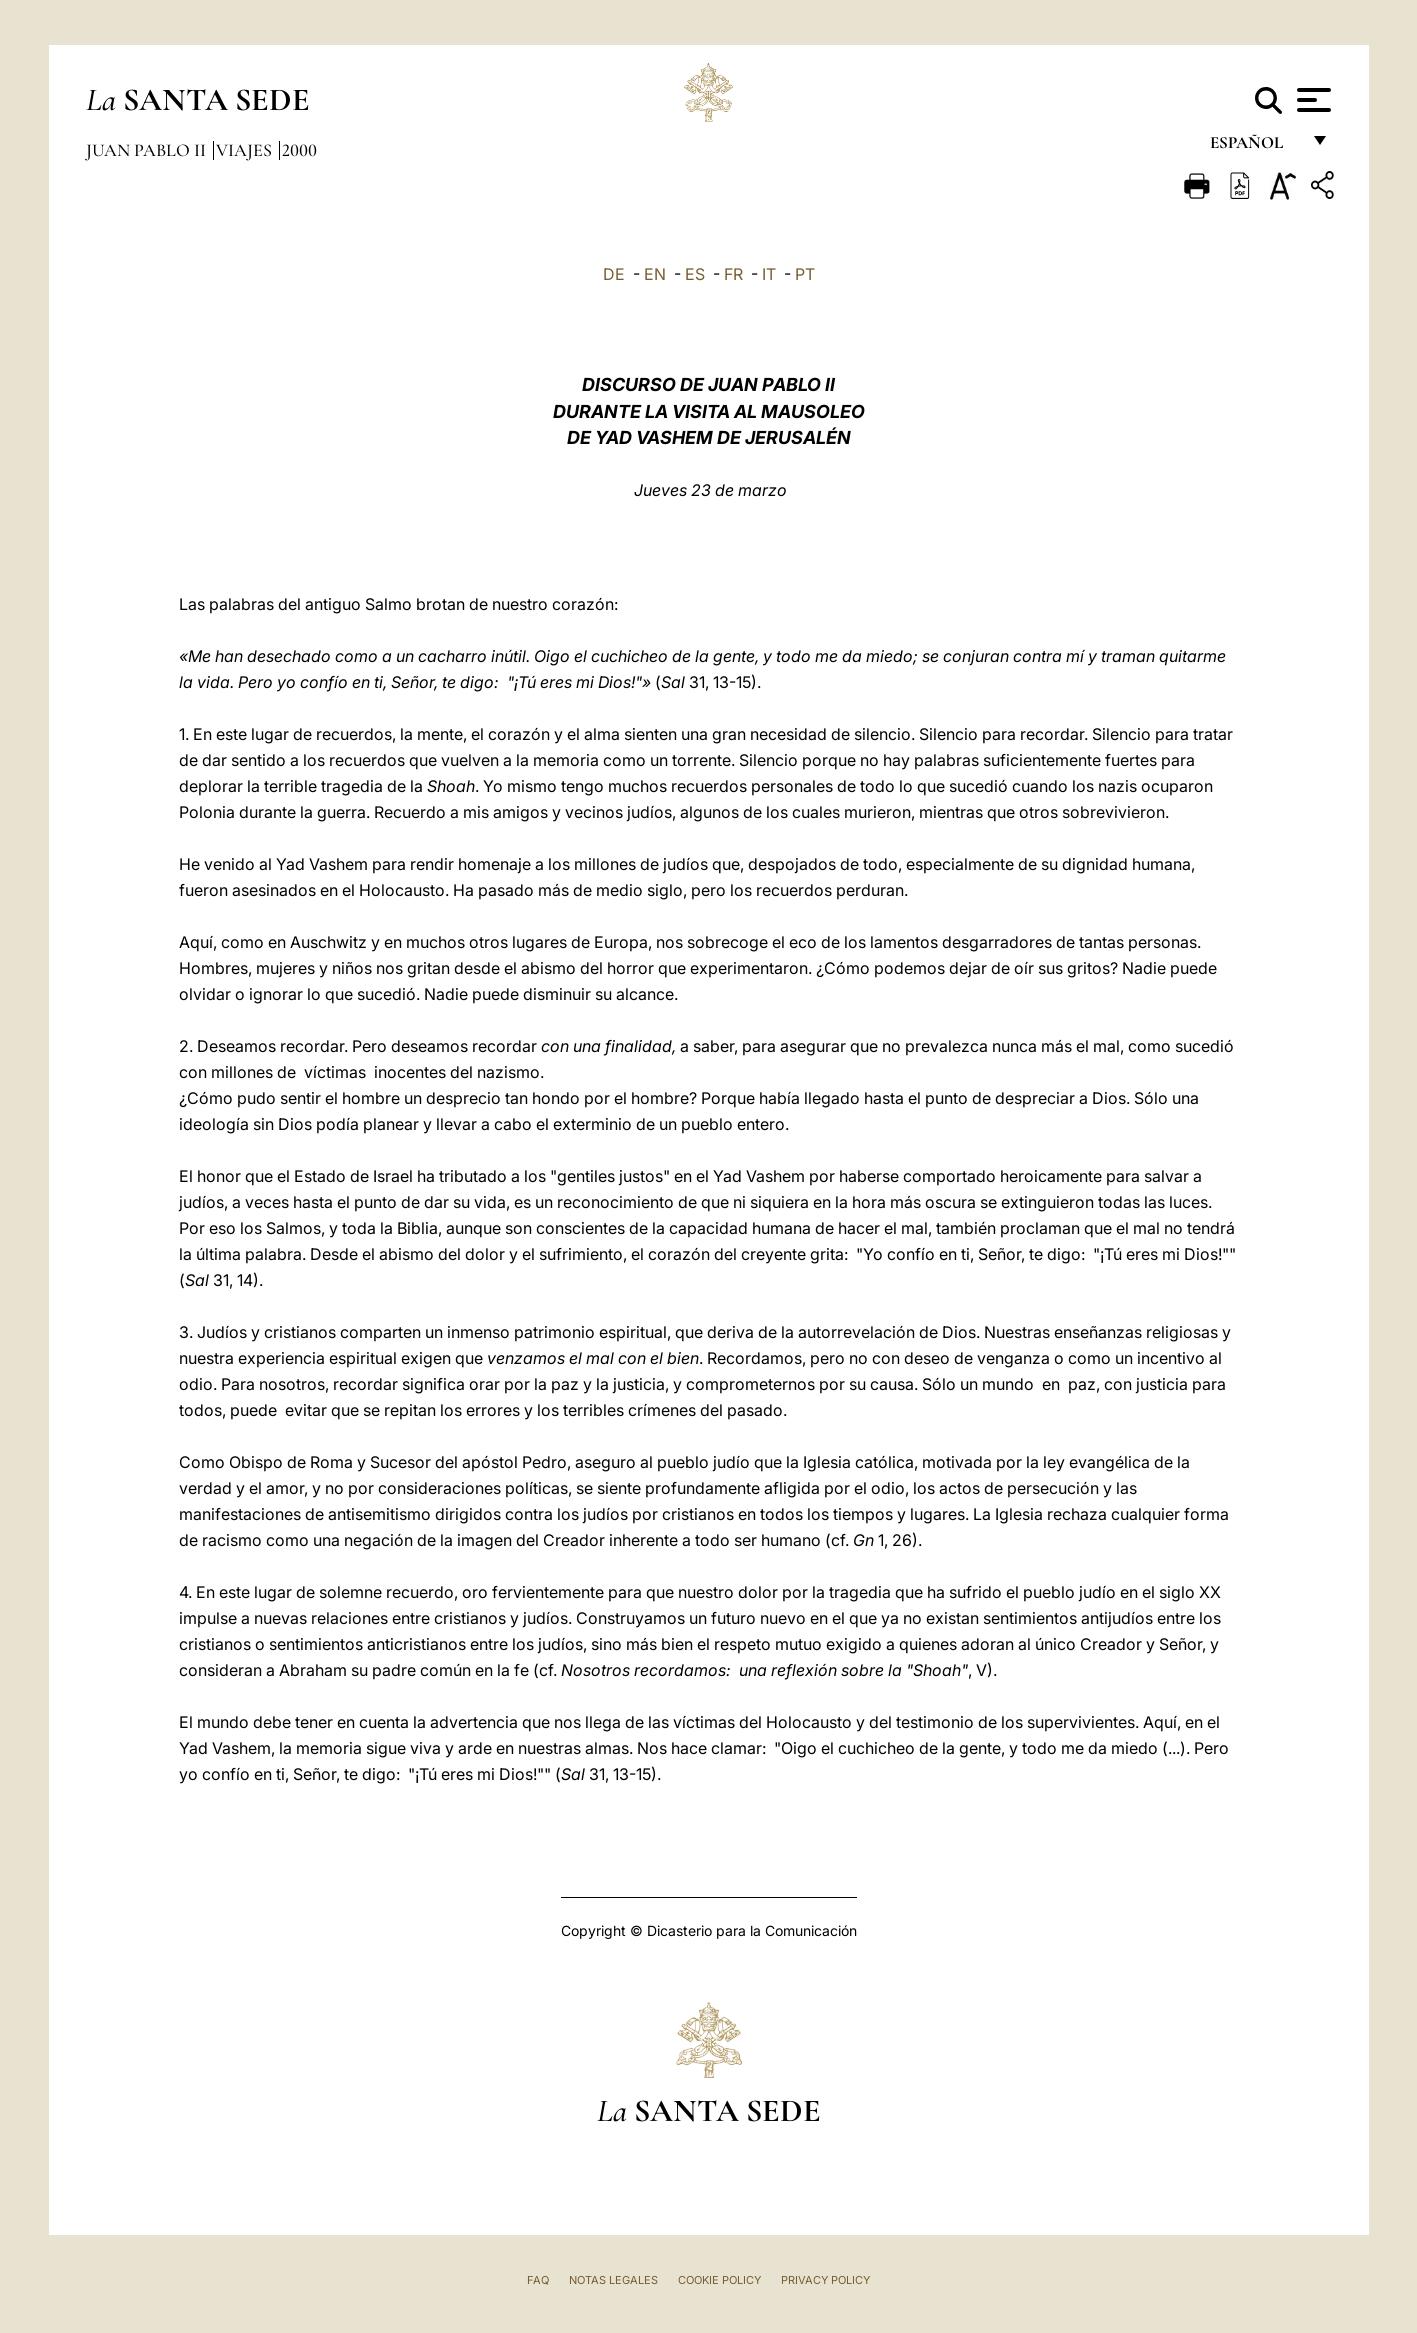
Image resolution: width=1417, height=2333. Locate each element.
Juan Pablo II (148, 150)
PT (805, 274)
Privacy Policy (825, 2280)
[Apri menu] (1311, 100)
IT (769, 274)
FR (733, 274)
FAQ (538, 2280)
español (1254, 147)
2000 (299, 150)
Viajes (246, 150)
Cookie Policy (719, 2280)
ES (695, 274)
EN (655, 274)
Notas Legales (613, 2280)
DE (614, 274)
